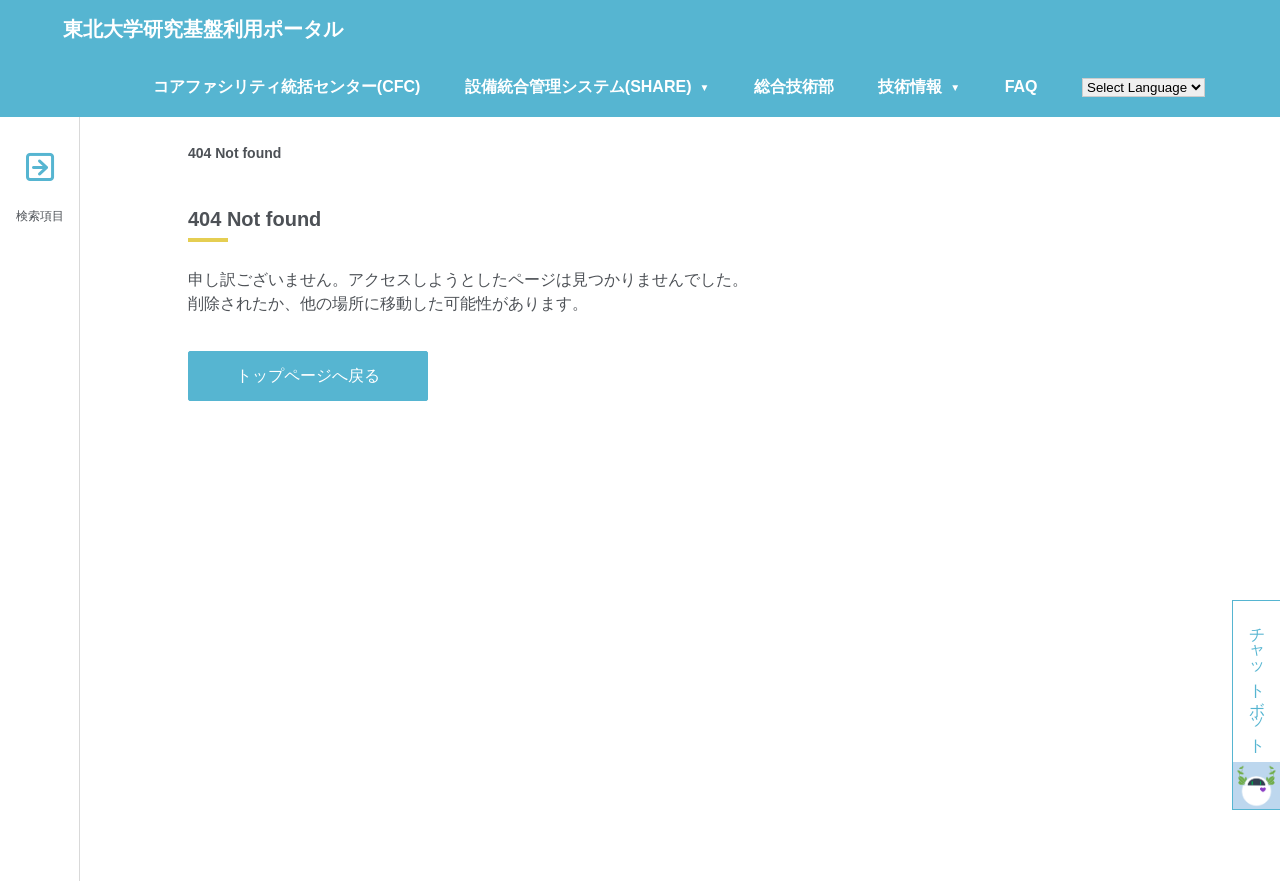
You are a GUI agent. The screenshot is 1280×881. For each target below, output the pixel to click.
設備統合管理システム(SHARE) (578, 86)
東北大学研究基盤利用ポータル (203, 29)
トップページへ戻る (308, 375)
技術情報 (910, 86)
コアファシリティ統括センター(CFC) (287, 86)
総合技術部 (794, 86)
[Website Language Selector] (1143, 87)
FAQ (1021, 86)
